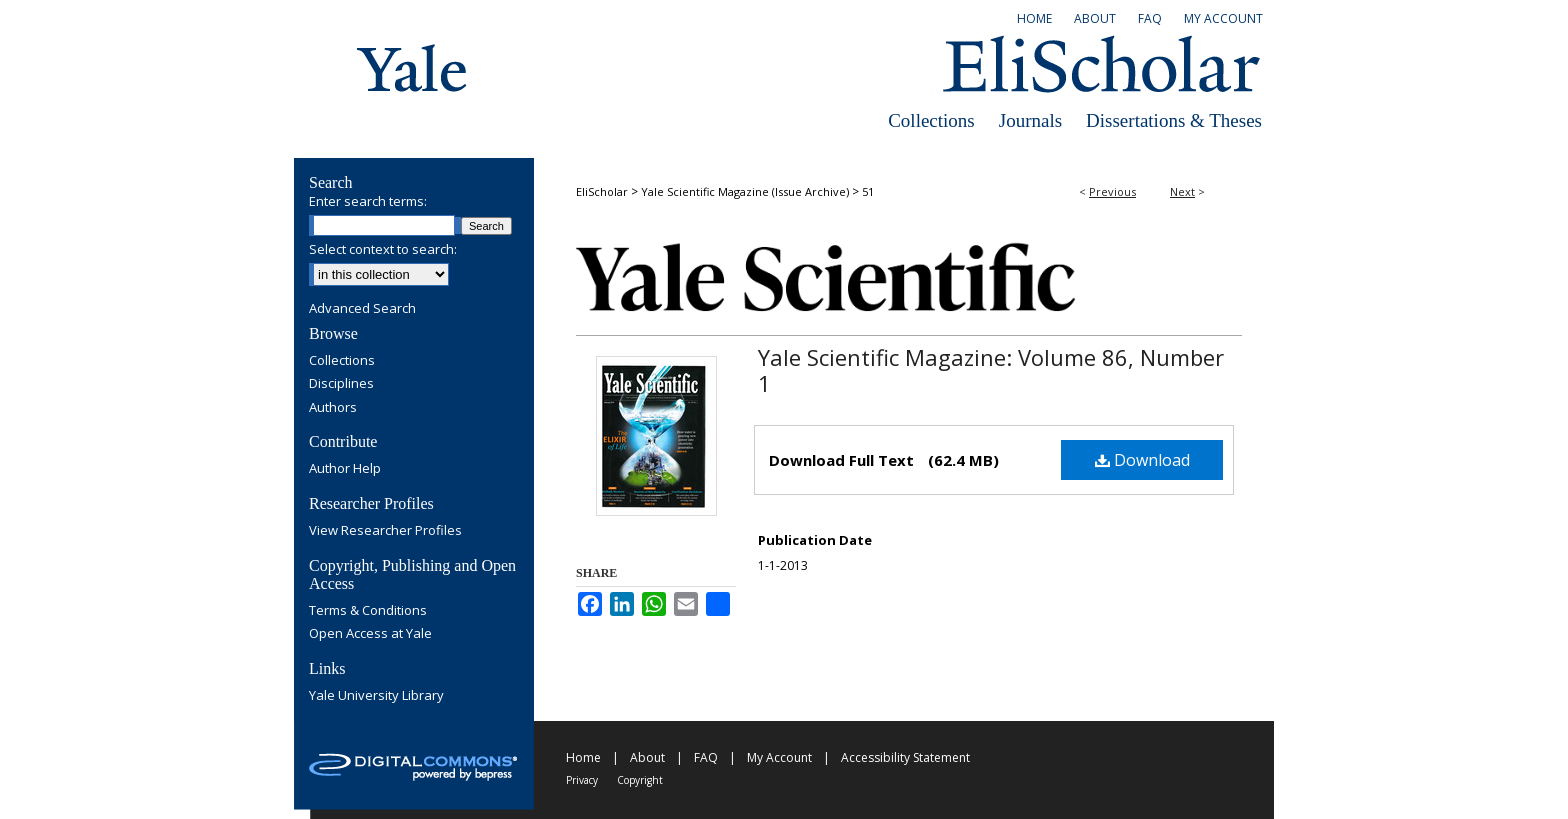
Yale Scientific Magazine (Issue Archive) (745, 191)
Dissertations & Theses (1174, 120)
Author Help (345, 469)
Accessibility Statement (905, 757)
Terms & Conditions (368, 611)
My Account (779, 757)
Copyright (640, 780)
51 (868, 191)
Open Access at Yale (370, 634)
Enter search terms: (368, 201)
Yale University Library (376, 696)
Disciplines (341, 384)
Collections (931, 120)
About (647, 757)
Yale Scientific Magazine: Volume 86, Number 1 (991, 370)
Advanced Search (362, 308)
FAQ (706, 757)
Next (1182, 191)
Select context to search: (383, 249)
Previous (1112, 191)
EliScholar (602, 191)
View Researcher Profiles (385, 531)
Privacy (582, 780)
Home (583, 757)
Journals (1030, 120)
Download (1142, 460)
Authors (333, 408)
